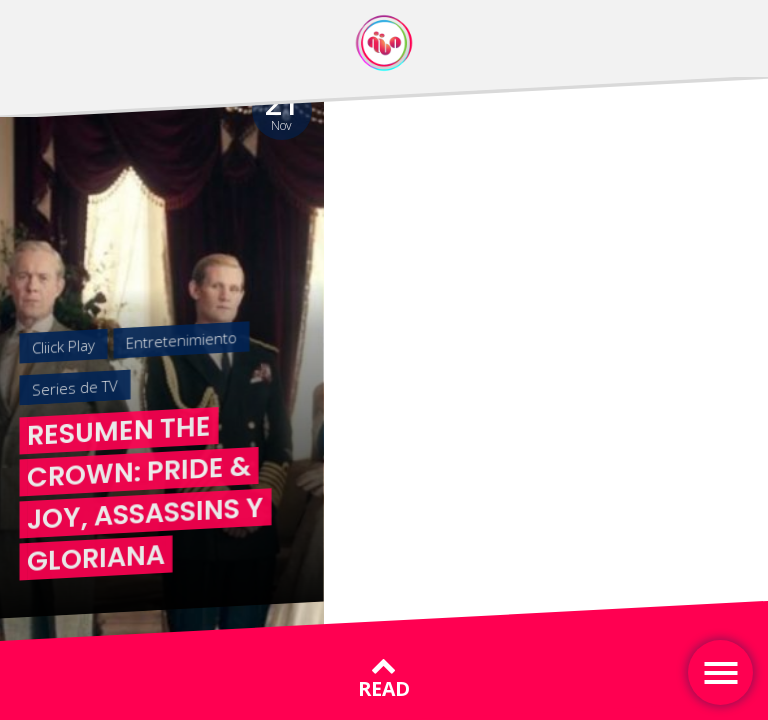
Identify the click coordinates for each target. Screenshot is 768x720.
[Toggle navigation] (720, 672)
